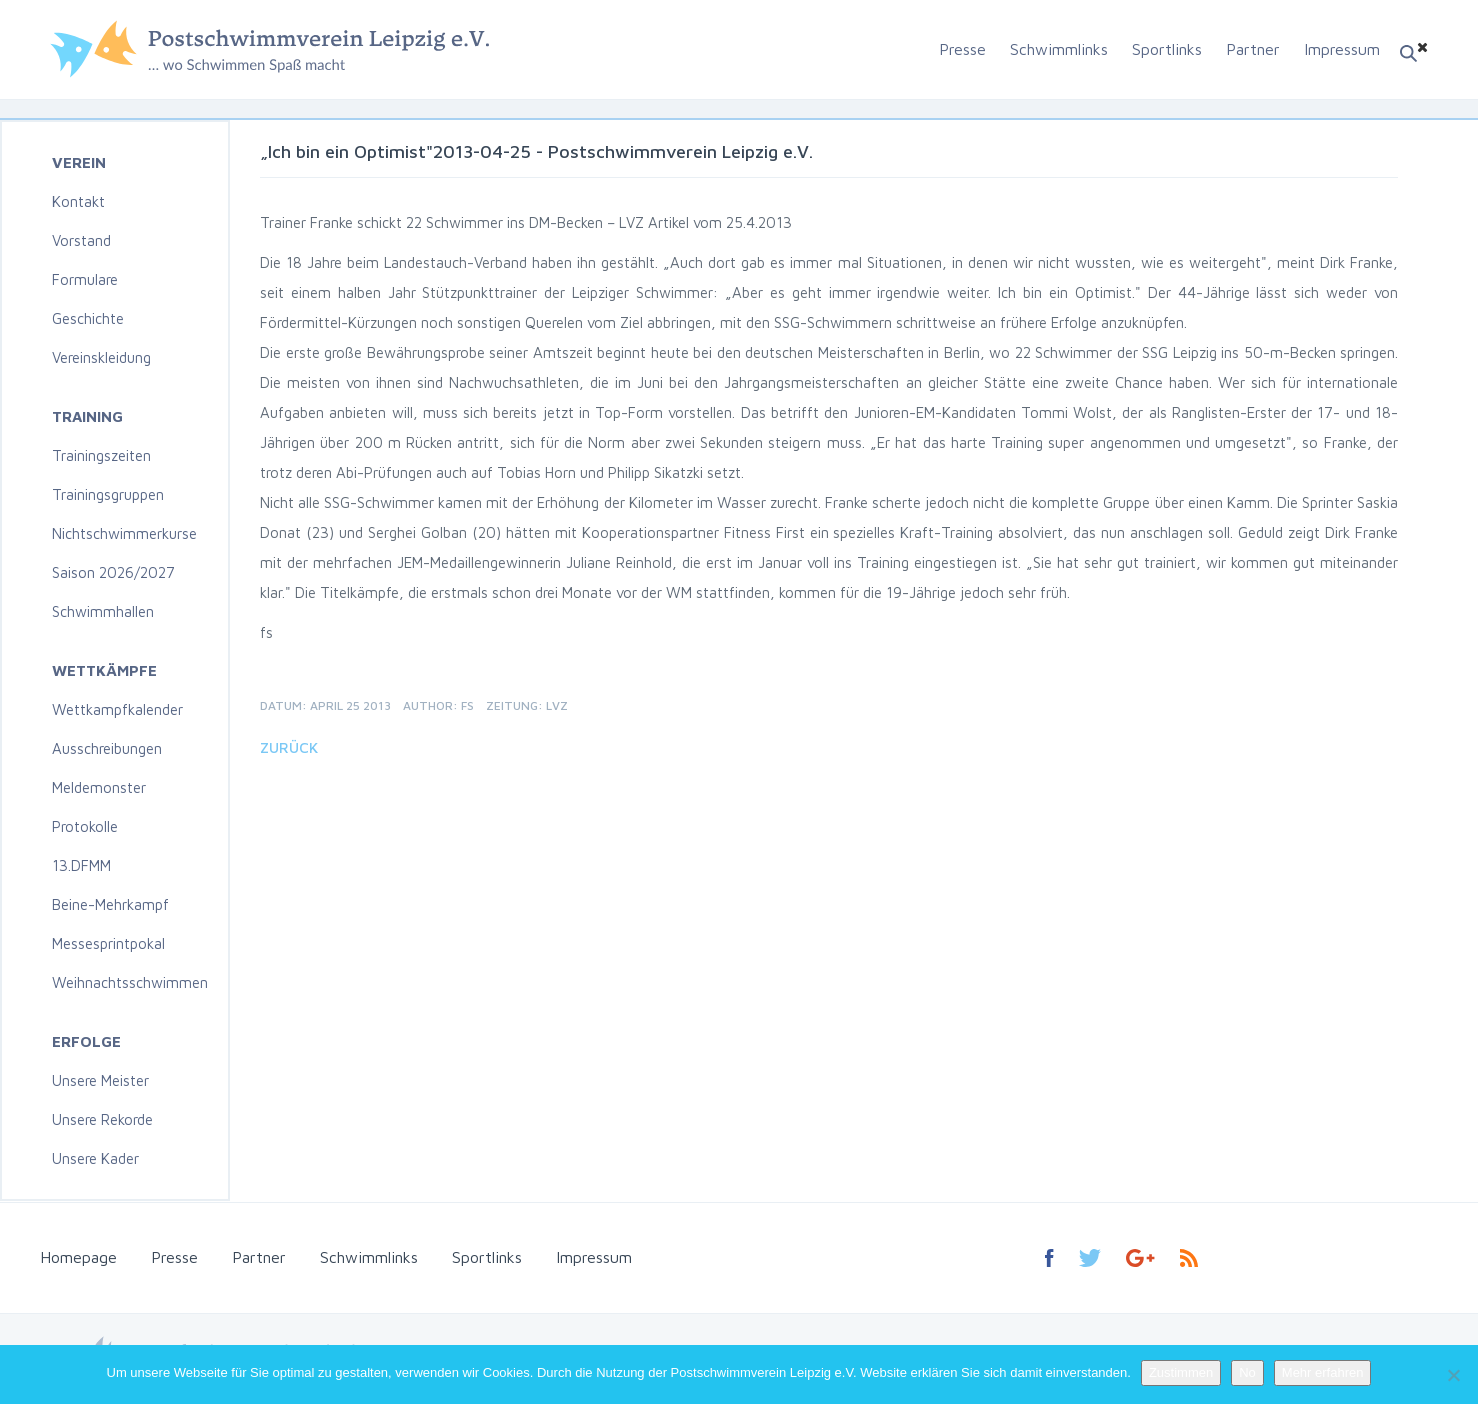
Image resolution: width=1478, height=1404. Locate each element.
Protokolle (85, 826)
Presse (962, 49)
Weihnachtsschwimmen (130, 982)
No (1247, 1372)
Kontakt (78, 201)
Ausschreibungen (107, 748)
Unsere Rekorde (102, 1119)
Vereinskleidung (101, 357)
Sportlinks (1167, 49)
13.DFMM (81, 865)
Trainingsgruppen (108, 494)
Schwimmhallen (103, 611)
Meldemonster (99, 787)
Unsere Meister (100, 1080)
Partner (1253, 49)
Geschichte (88, 318)
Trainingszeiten (101, 455)
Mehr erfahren (1323, 1372)
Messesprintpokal (108, 943)
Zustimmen (1181, 1372)
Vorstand (81, 240)
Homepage (78, 1257)
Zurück (289, 747)
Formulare (85, 279)
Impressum (1342, 49)
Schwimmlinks (1059, 49)
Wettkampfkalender (117, 709)
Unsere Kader (95, 1158)
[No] (1453, 1375)
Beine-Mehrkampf (110, 904)
